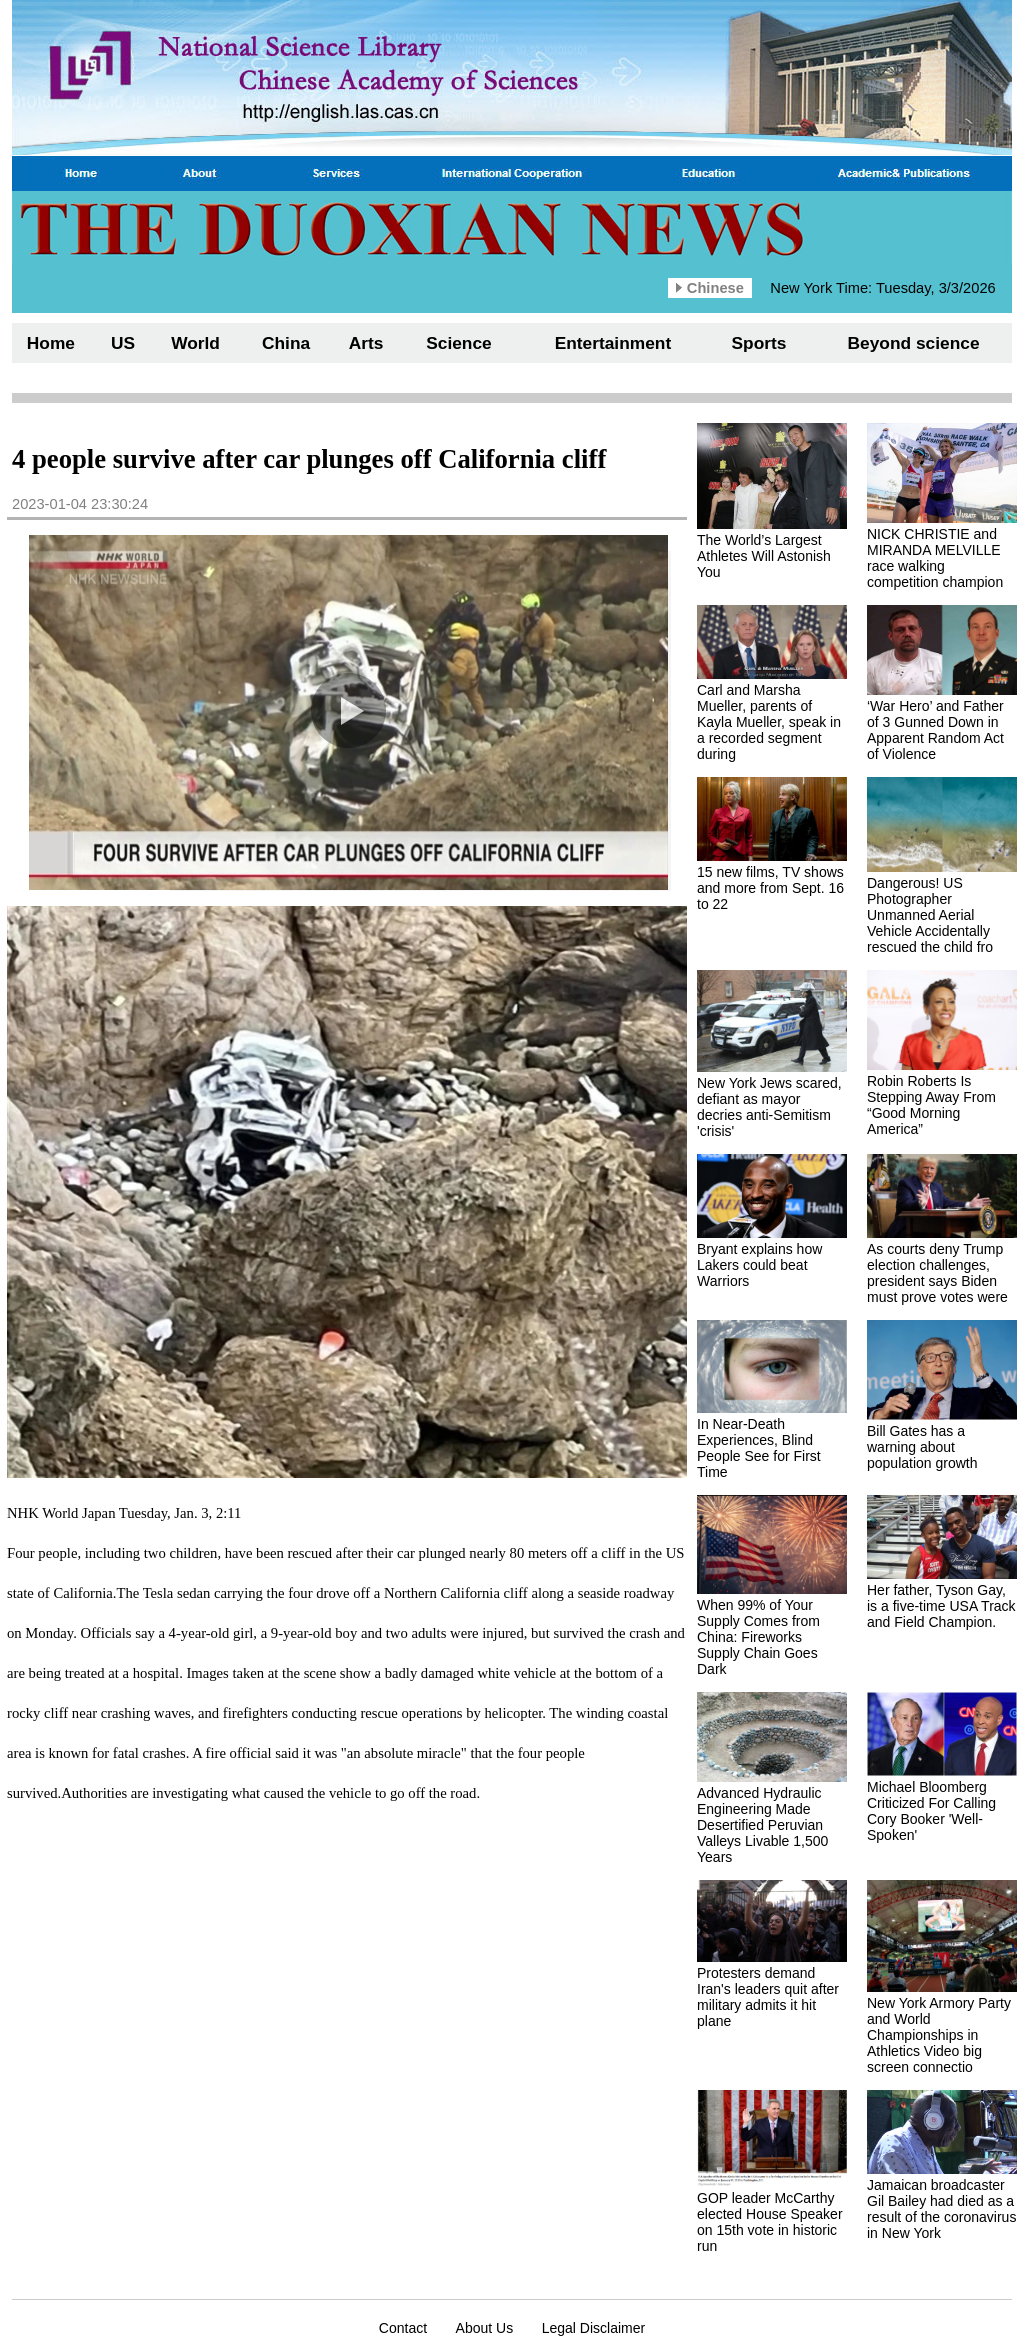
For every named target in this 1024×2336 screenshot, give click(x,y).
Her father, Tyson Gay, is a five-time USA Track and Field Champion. (941, 1606)
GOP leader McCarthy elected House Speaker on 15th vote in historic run (770, 2222)
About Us (485, 2328)
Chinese (715, 288)
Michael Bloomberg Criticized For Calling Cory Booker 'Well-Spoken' (931, 1811)
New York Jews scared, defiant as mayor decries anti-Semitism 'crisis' (769, 1107)
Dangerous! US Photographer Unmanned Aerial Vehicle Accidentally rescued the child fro (930, 915)
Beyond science (914, 343)
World (195, 343)
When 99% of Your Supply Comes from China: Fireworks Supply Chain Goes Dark (758, 1637)
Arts (366, 343)
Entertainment (613, 343)
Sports (759, 343)
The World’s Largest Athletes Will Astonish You (764, 556)
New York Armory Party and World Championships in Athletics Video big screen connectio (939, 2035)
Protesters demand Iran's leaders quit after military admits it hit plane (768, 1997)
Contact (403, 2328)
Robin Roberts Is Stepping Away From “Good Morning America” (931, 1105)
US (123, 343)
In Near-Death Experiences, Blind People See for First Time (759, 1448)
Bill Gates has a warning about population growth (922, 1447)
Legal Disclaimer (593, 2328)
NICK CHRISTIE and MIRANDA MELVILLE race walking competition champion (935, 558)
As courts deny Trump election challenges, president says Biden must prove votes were (937, 1273)
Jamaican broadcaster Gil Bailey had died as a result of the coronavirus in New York (941, 2209)
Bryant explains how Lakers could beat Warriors (759, 1265)
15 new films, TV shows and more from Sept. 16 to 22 (770, 888)
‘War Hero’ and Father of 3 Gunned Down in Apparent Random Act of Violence (935, 730)
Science (459, 343)
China (286, 343)
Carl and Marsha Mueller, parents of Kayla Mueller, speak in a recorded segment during (769, 722)
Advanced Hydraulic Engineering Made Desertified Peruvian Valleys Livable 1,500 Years (762, 1825)
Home (51, 343)
